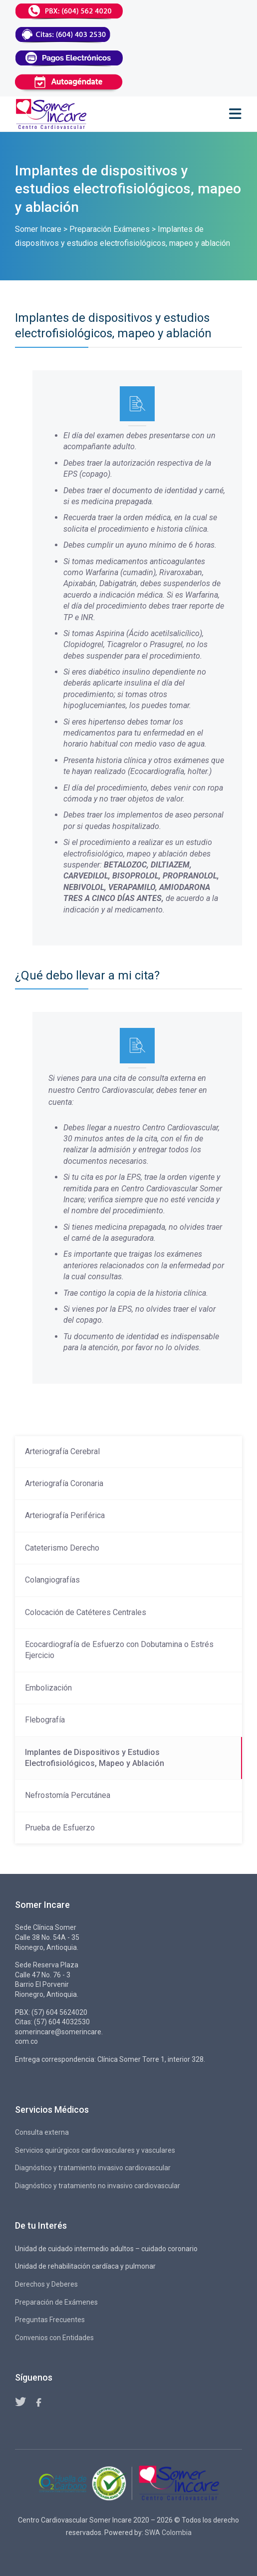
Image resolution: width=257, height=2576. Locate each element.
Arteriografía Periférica (65, 1515)
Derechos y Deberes (46, 2284)
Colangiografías (52, 1580)
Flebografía (45, 1719)
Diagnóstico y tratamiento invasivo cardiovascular (93, 2168)
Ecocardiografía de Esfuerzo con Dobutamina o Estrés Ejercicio (119, 1650)
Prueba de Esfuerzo (60, 1827)
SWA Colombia (168, 2533)
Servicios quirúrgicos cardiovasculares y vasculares (95, 2150)
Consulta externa (42, 2132)
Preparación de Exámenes (56, 2302)
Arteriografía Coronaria (64, 1483)
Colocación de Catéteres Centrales (85, 1612)
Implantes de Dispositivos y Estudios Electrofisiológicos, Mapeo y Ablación (94, 1757)
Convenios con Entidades (54, 2338)
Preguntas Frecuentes (50, 2320)
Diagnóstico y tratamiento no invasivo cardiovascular (97, 2186)
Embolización (48, 1688)
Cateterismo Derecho (62, 1548)
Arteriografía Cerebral (62, 1451)
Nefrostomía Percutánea (67, 1795)
